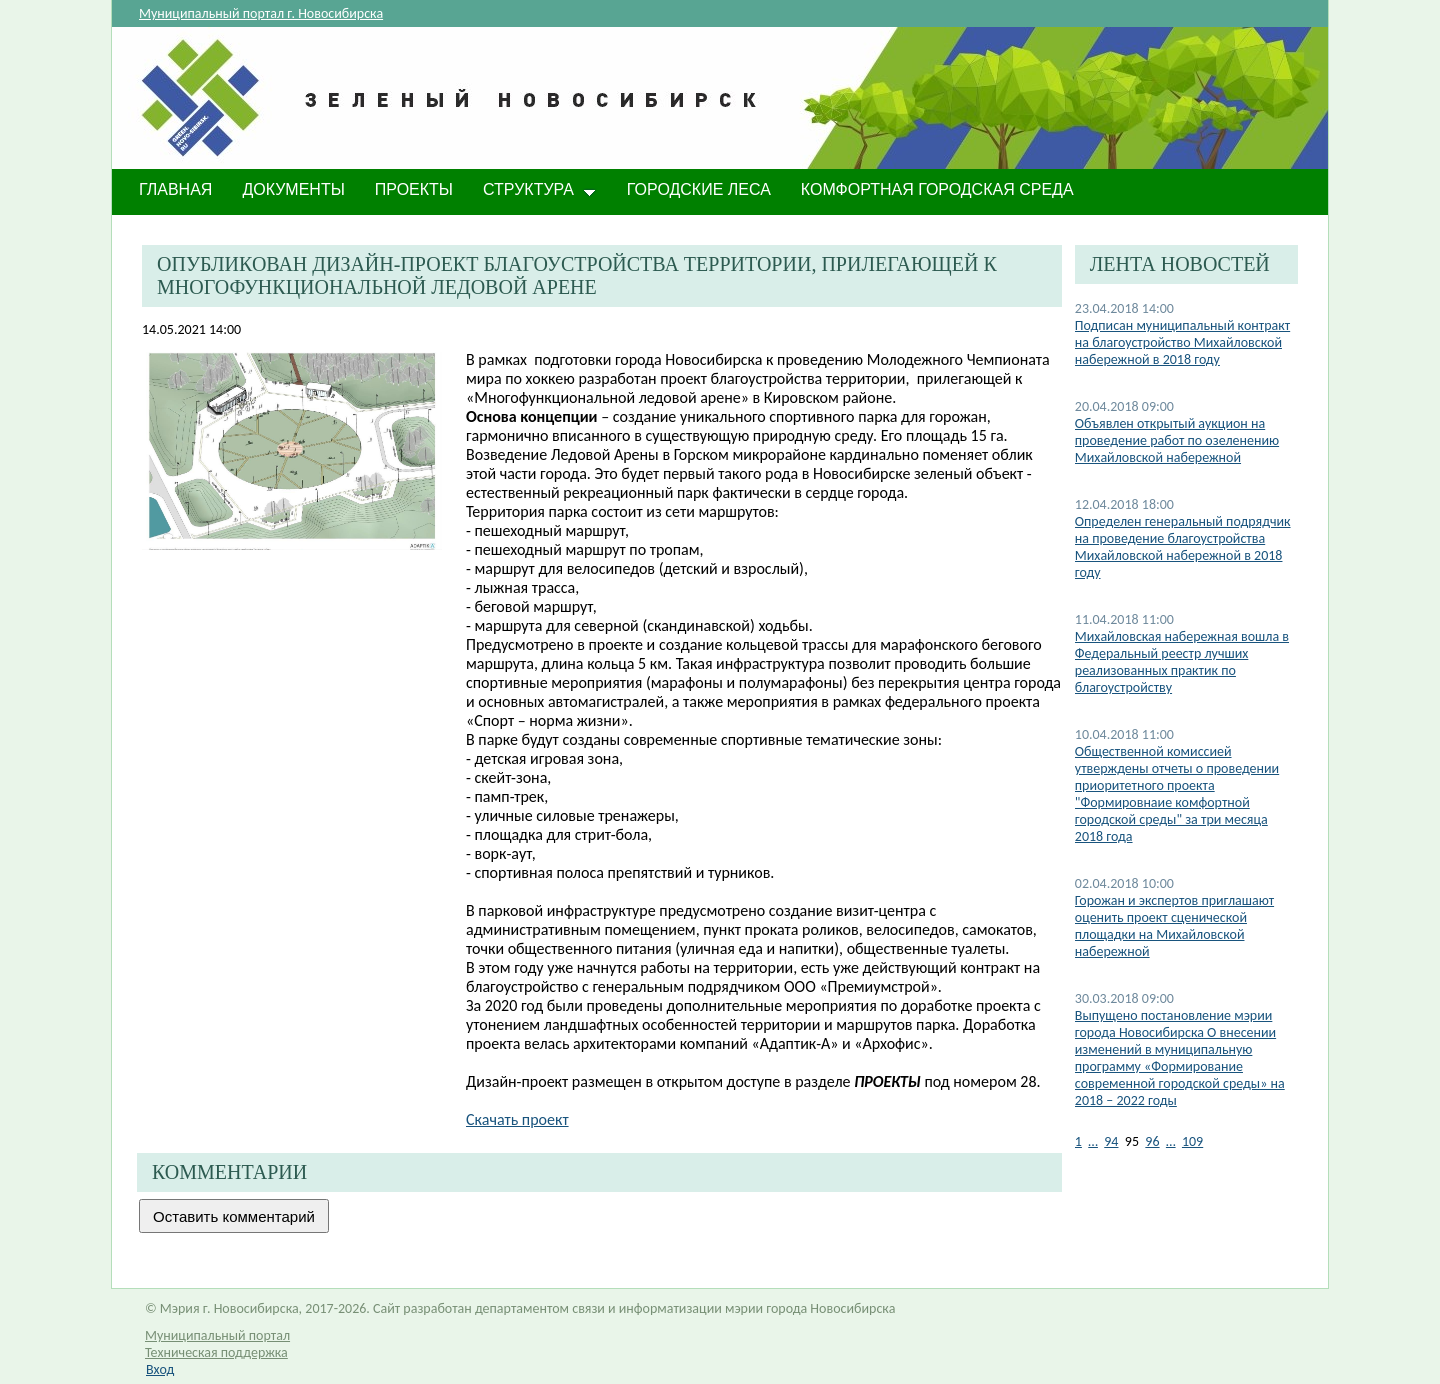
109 (1192, 1141)
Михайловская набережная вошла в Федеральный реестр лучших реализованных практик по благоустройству (1182, 662)
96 (1152, 1141)
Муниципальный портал (217, 1335)
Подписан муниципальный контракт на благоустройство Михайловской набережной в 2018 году (1182, 342)
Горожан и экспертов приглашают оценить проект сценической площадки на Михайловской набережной (1174, 926)
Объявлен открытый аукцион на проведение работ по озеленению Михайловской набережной (1177, 440)
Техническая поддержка (216, 1352)
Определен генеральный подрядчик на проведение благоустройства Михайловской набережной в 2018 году (1183, 547)
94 (1111, 1141)
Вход (160, 1369)
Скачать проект (517, 1119)
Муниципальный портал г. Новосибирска (261, 13)
